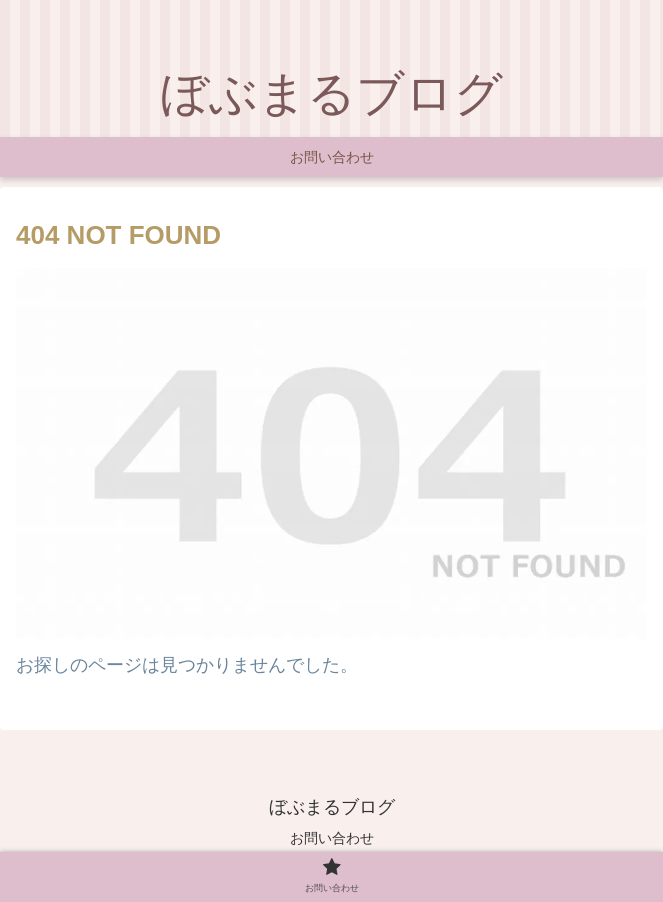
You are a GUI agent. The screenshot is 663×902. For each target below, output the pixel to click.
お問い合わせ (332, 838)
